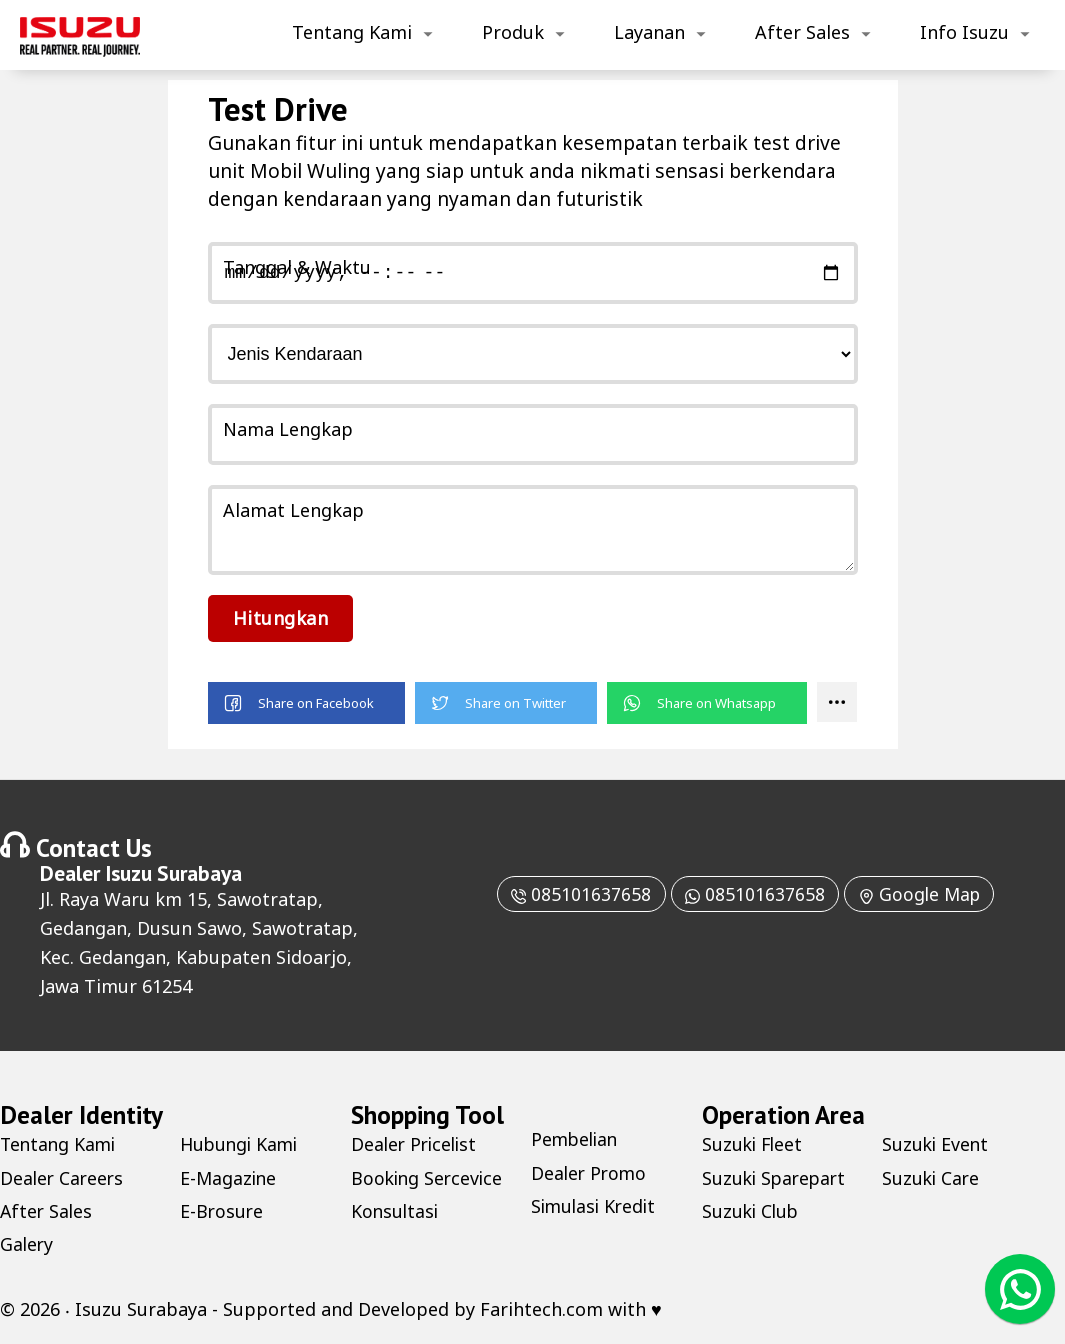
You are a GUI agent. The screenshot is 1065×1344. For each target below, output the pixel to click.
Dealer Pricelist (416, 1144)
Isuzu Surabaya (173, 873)
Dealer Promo (590, 1173)
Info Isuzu (964, 32)
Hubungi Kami (241, 1144)
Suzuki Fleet (754, 1144)
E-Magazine (229, 1178)
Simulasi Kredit (596, 1206)
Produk (513, 32)
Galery (27, 1244)
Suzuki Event (936, 1144)
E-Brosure (222, 1211)
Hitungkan (281, 618)
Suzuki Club (752, 1211)
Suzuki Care (932, 1178)
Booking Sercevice (429, 1178)
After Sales (802, 32)
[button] (306, 703)
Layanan (649, 32)
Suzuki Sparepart (776, 1178)
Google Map (922, 894)
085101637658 (576, 894)
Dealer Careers (63, 1178)
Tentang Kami (352, 32)
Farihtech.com (541, 1309)
